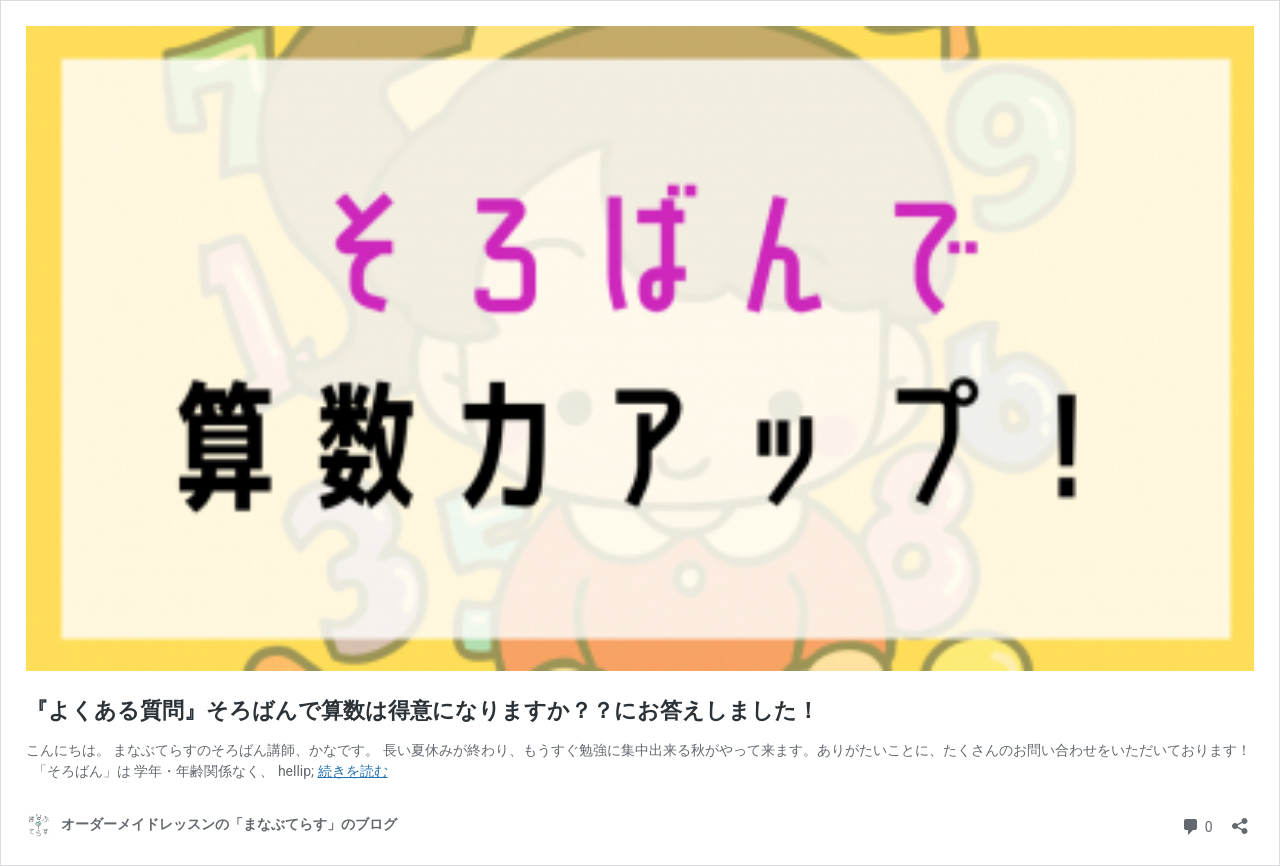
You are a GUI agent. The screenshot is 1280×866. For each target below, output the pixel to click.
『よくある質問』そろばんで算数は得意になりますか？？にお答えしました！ (422, 710)
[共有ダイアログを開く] (1240, 819)
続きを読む (353, 771)
